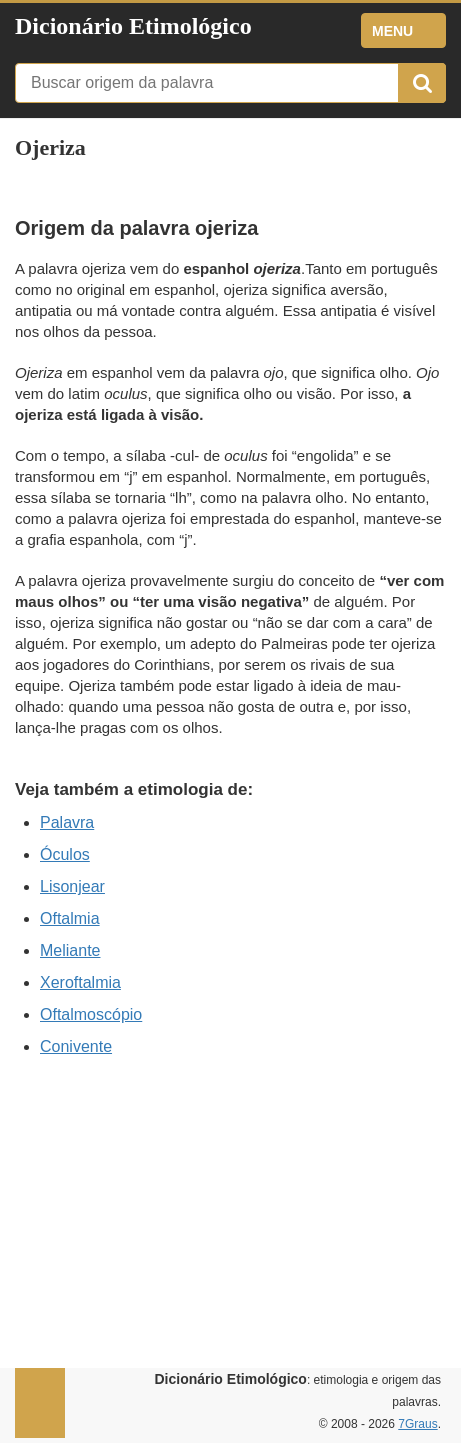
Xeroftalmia (80, 982)
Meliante (70, 950)
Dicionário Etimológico (133, 26)
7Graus (417, 1424)
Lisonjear (72, 886)
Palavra (67, 822)
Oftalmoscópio (91, 1014)
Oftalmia (70, 918)
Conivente (76, 1046)
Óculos (65, 854)
